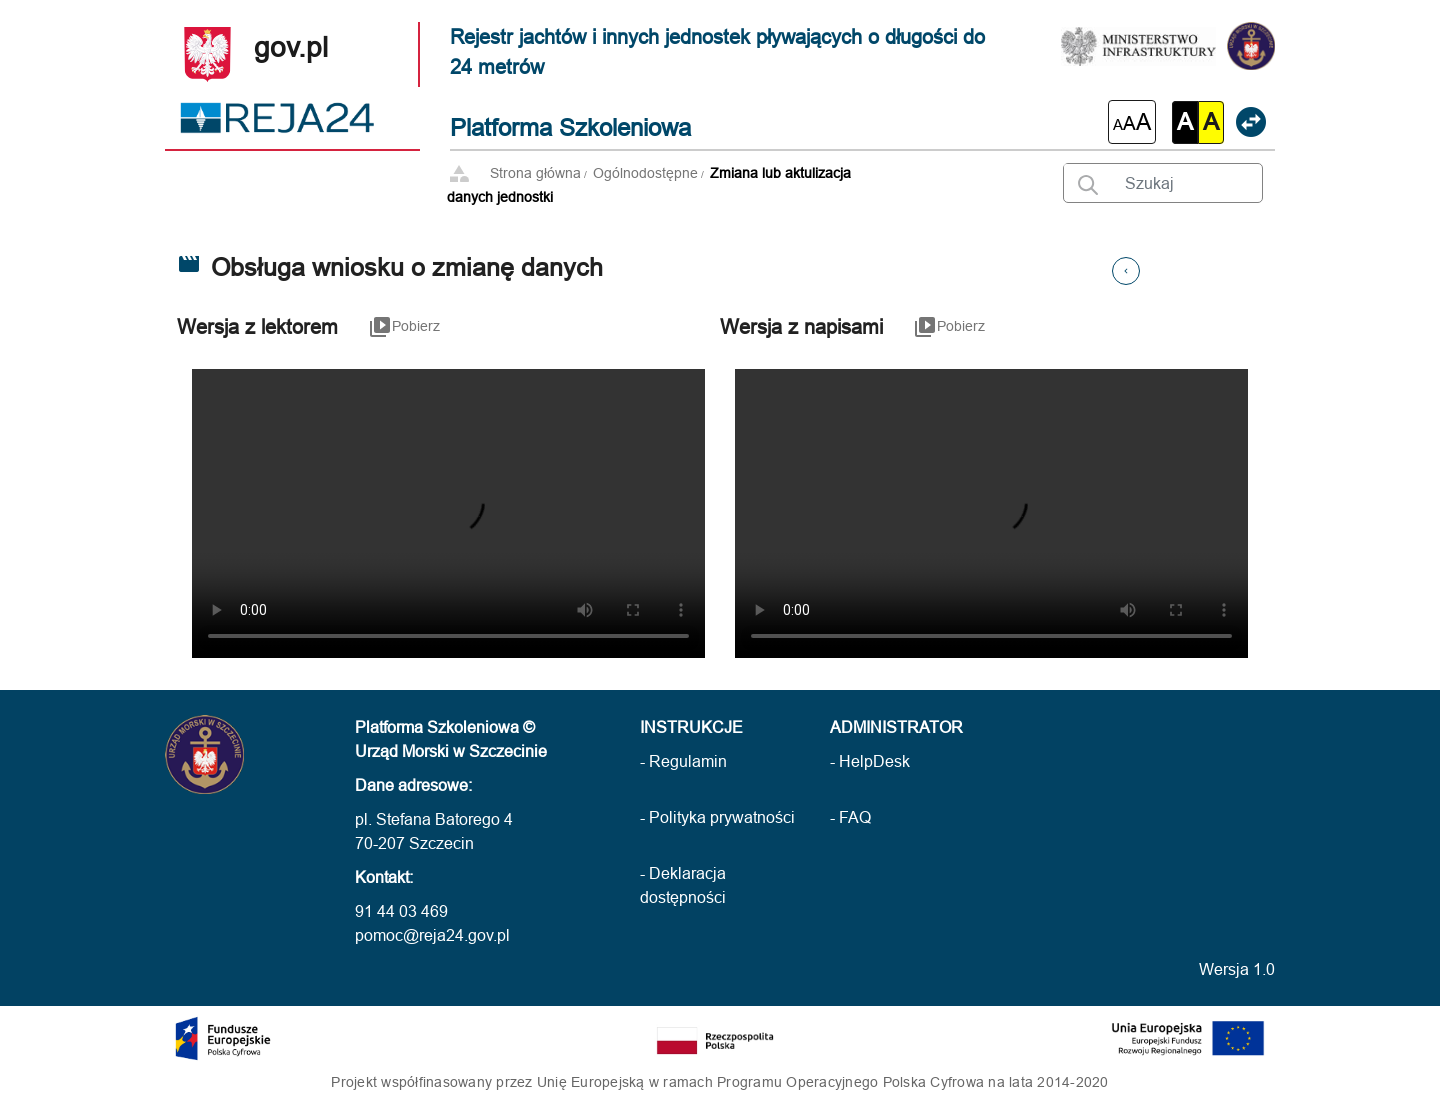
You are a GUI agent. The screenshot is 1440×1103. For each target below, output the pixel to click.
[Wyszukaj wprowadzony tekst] (1082, 181)
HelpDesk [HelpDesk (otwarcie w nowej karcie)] (874, 761)
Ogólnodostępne (645, 173)
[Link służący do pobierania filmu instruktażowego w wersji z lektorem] (404, 342)
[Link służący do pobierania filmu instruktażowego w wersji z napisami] (949, 342)
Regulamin (688, 761)
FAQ (855, 817)
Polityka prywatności (722, 817)
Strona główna (535, 173)
